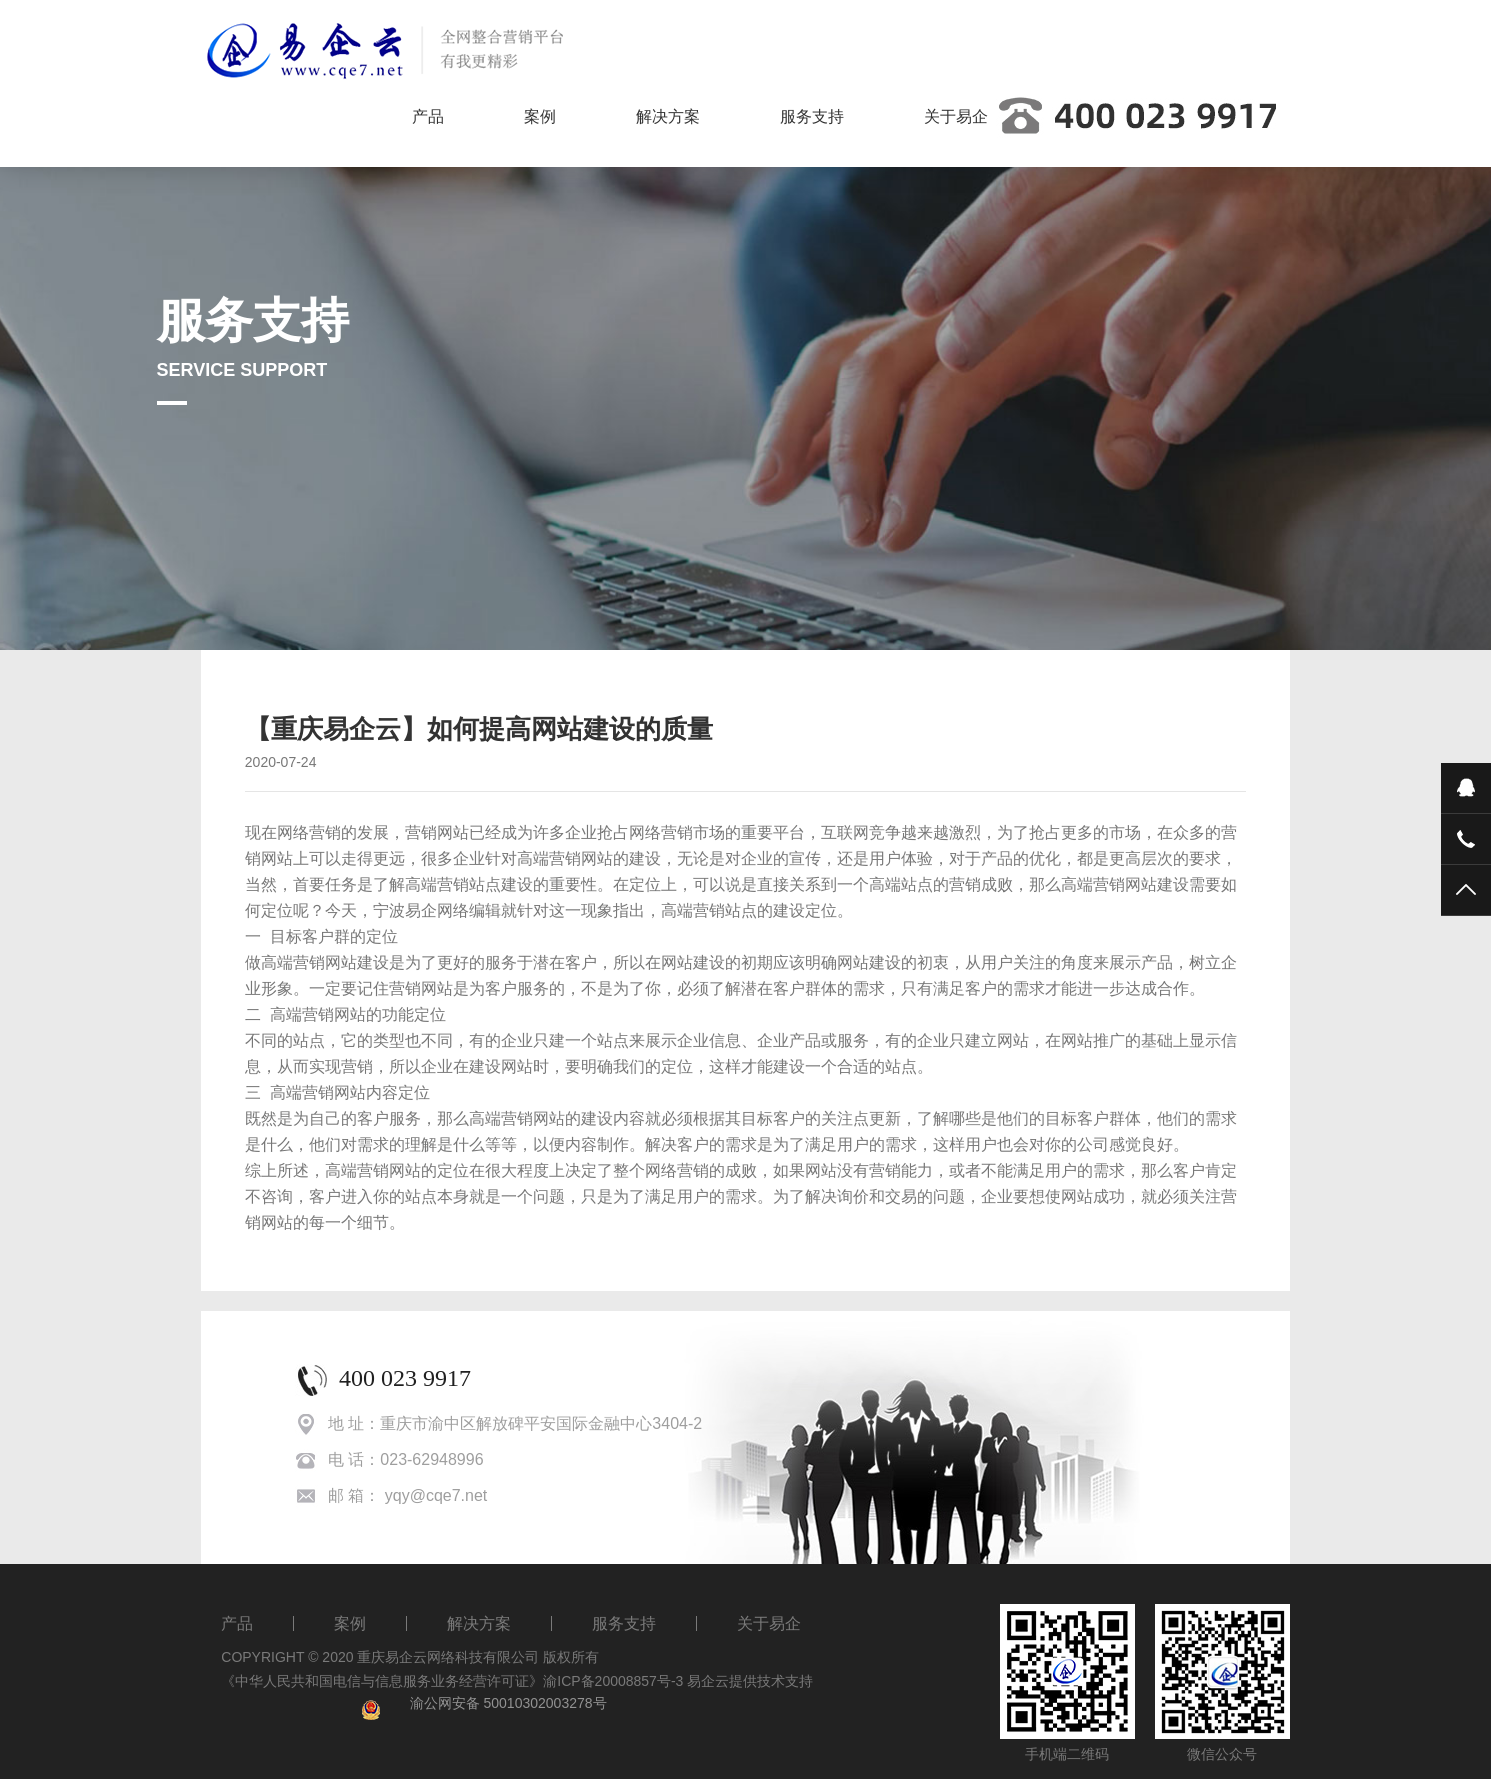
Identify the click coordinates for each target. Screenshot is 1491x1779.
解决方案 (668, 116)
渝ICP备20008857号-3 (613, 1681)
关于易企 (956, 116)
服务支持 (812, 116)
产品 (428, 116)
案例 (540, 116)
